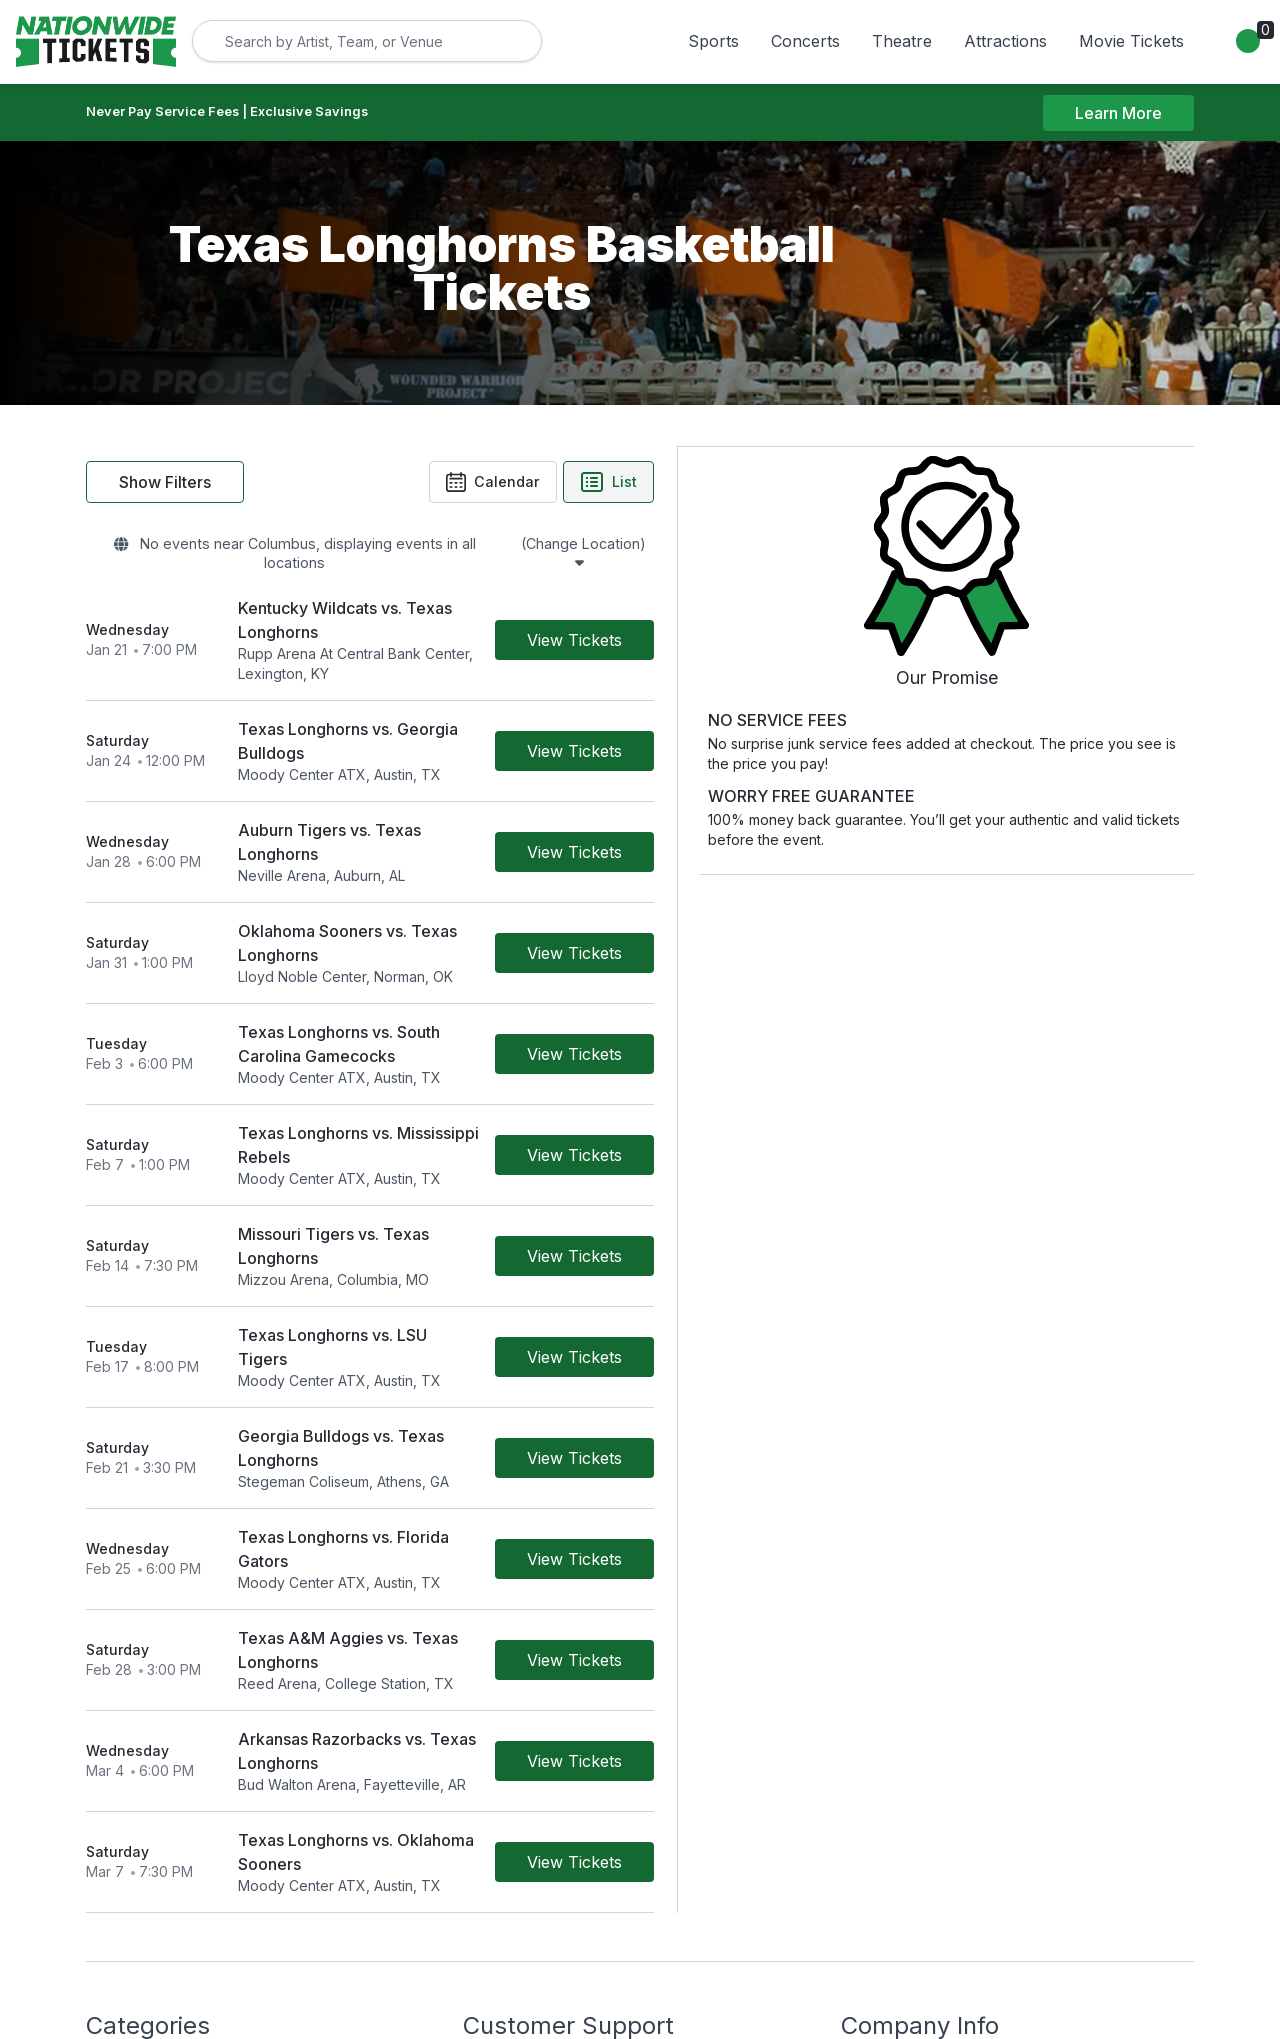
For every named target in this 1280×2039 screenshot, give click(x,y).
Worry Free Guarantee (537, 1780)
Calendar (718, 484)
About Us (871, 1724)
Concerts (805, 41)
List (836, 484)
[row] (484, 607)
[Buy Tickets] (802, 607)
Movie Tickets (1131, 41)
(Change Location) (724, 549)
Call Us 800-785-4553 (536, 1808)
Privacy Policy (887, 1752)
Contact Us (499, 1724)
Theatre (902, 41)
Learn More (1118, 113)
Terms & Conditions (527, 1752)
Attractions (1005, 41)
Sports (713, 41)
